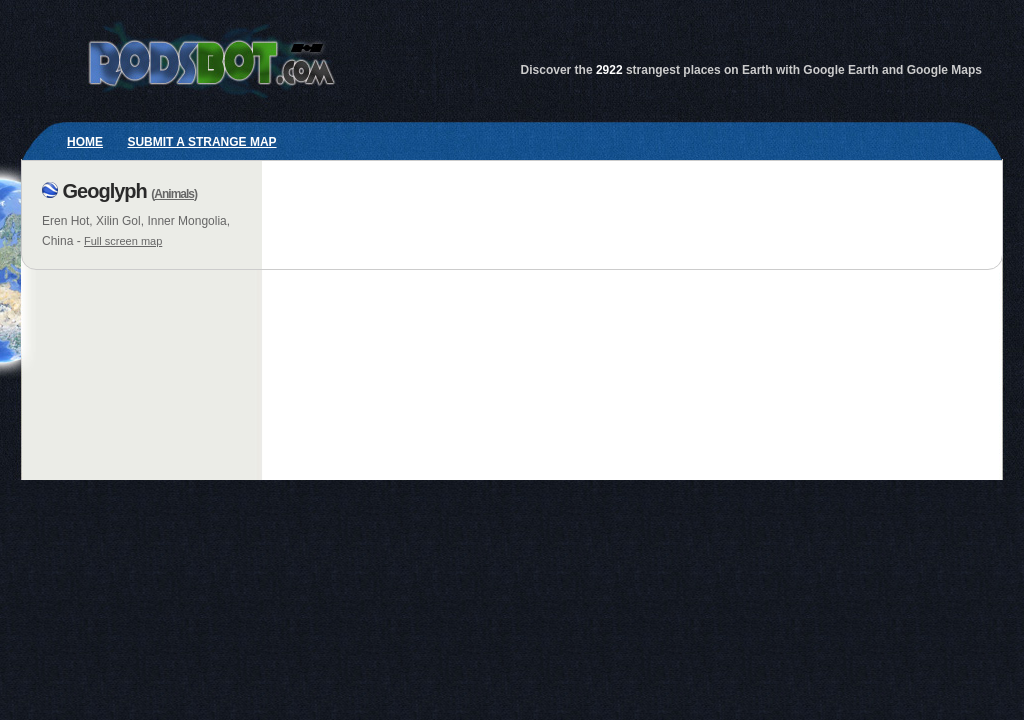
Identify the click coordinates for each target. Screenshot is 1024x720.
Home (85, 142)
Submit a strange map (201, 142)
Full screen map (123, 241)
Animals (174, 194)
